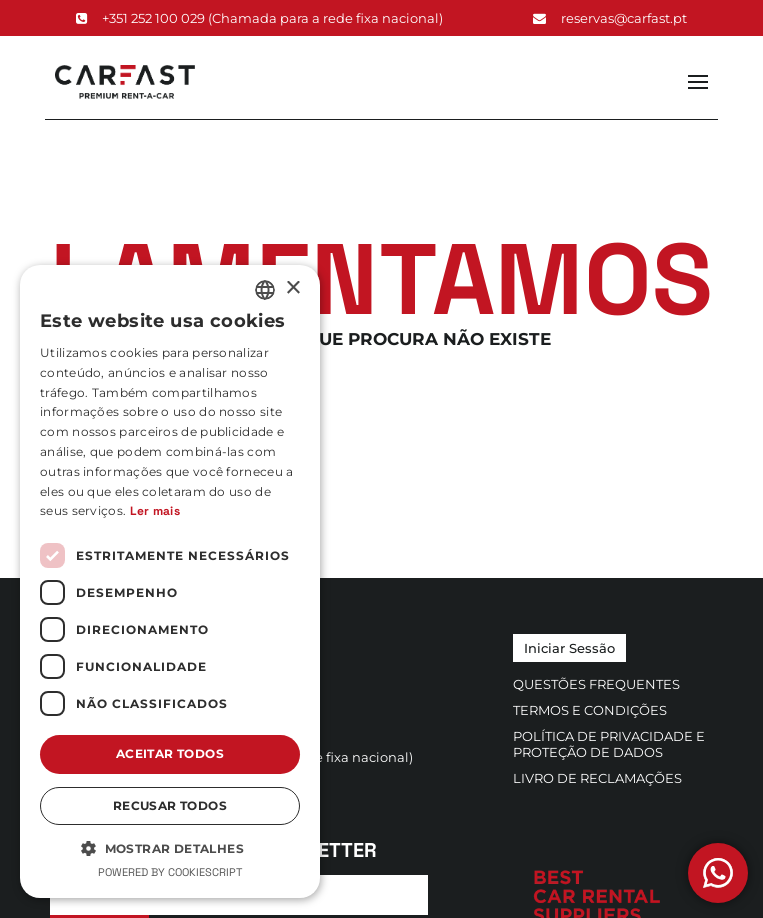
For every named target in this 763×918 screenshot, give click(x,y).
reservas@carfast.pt (610, 18)
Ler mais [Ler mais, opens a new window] (155, 511)
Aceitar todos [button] (170, 753)
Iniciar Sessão (569, 648)
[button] (170, 847)
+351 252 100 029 (259, 18)
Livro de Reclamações (597, 778)
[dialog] (170, 581)
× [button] (292, 288)
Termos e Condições (590, 710)
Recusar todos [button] (170, 805)
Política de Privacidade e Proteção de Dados (609, 744)
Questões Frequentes (596, 684)
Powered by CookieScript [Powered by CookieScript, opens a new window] (170, 872)
